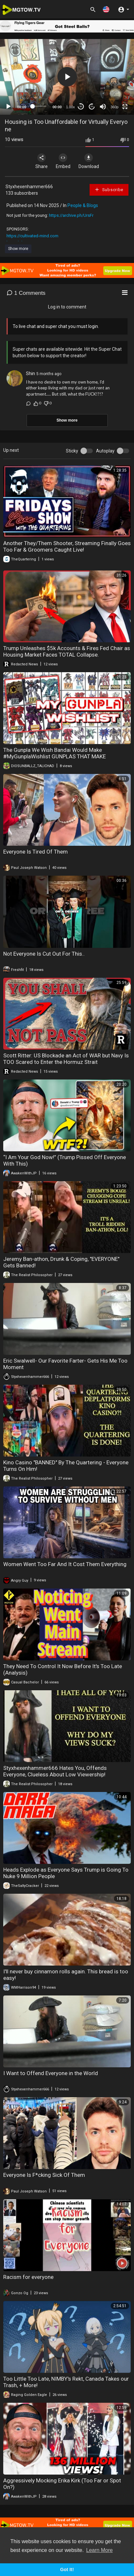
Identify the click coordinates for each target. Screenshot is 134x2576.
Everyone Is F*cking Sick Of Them (44, 2175)
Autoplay (105, 450)
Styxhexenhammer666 (29, 186)
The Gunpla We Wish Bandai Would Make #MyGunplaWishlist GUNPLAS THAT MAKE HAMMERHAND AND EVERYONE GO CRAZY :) (57, 756)
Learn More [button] (99, 2550)
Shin (30, 373)
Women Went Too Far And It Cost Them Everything (65, 1564)
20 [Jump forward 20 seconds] (92, 106)
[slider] (39, 106)
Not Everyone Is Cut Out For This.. (44, 953)
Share (41, 161)
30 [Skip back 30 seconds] (80, 106)
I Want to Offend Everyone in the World (50, 2073)
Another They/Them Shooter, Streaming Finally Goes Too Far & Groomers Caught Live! (67, 546)
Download (89, 161)
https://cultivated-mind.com (32, 235)
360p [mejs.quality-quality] (114, 107)
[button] (106, 9)
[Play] (8, 106)
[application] (67, 76)
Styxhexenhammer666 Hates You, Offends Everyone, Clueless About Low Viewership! (55, 1771)
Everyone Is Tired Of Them (35, 851)
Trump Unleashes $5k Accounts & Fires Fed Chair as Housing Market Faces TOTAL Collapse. (66, 651)
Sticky (72, 450)
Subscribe (108, 189)
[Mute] (103, 106)
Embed (63, 161)
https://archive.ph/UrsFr (71, 215)
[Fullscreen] (125, 106)
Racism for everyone (28, 2277)
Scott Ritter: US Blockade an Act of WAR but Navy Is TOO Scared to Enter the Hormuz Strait (66, 1058)
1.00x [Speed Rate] (70, 107)
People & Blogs (82, 205)
